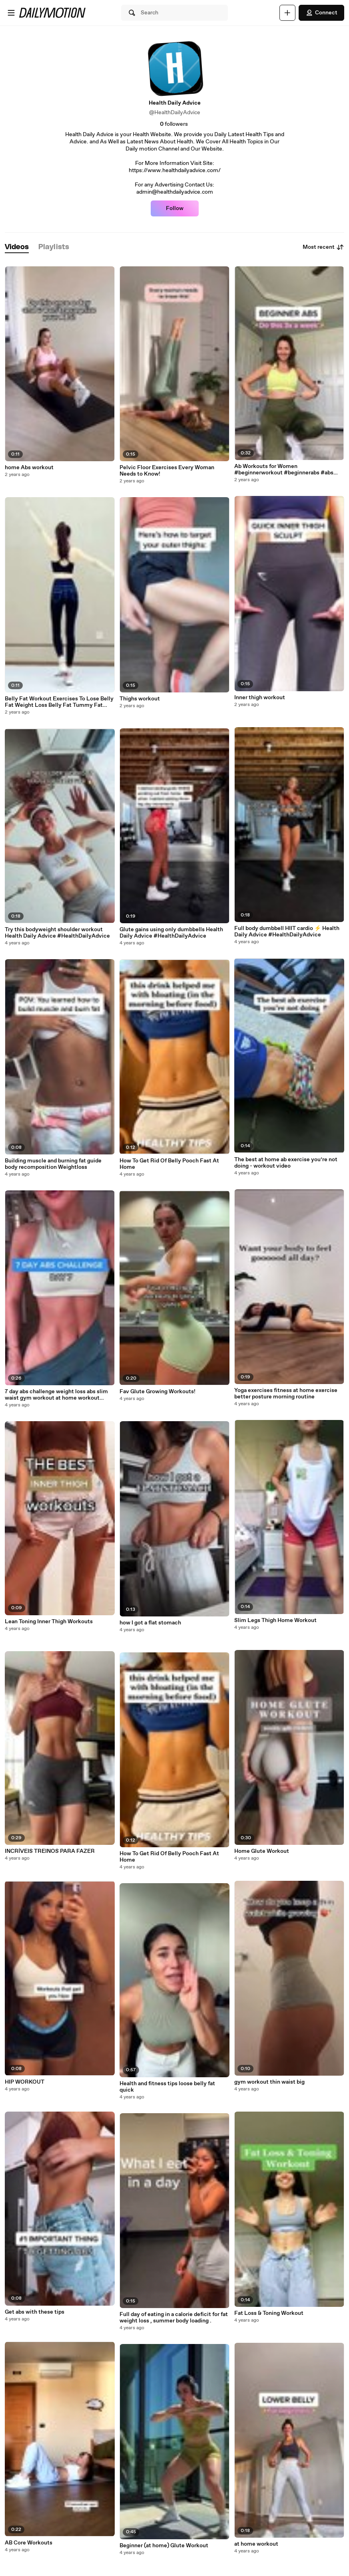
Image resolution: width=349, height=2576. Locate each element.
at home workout (256, 2544)
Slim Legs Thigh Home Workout (275, 1620)
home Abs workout (29, 467)
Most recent (323, 247)
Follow (174, 208)
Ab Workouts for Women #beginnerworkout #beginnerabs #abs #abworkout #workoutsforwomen (283, 469)
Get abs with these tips (34, 2312)
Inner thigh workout (259, 697)
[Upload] (287, 13)
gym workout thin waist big (269, 2082)
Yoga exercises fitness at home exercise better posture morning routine (285, 1393)
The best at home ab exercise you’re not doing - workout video (285, 1162)
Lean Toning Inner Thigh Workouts (49, 1621)
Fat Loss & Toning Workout (268, 2313)
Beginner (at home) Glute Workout (164, 2545)
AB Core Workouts (28, 2543)
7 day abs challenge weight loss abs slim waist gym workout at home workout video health (56, 1394)
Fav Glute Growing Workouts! (157, 1391)
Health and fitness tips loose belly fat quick (167, 2086)
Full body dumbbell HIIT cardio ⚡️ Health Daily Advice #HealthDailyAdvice (286, 931)
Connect (321, 13)
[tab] (17, 247)
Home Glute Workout (261, 1851)
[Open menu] (11, 13)
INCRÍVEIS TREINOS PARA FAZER (50, 1851)
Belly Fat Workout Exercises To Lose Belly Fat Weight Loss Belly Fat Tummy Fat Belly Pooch (59, 702)
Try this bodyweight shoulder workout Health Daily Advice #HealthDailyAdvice (57, 932)
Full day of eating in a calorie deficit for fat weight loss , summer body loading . (174, 2317)
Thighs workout (140, 699)
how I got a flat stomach (150, 1623)
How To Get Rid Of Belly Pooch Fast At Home (169, 1164)
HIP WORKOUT (24, 2082)
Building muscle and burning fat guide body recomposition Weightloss (53, 1164)
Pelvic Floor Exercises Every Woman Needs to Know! (167, 470)
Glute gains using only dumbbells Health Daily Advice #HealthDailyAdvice (171, 932)
